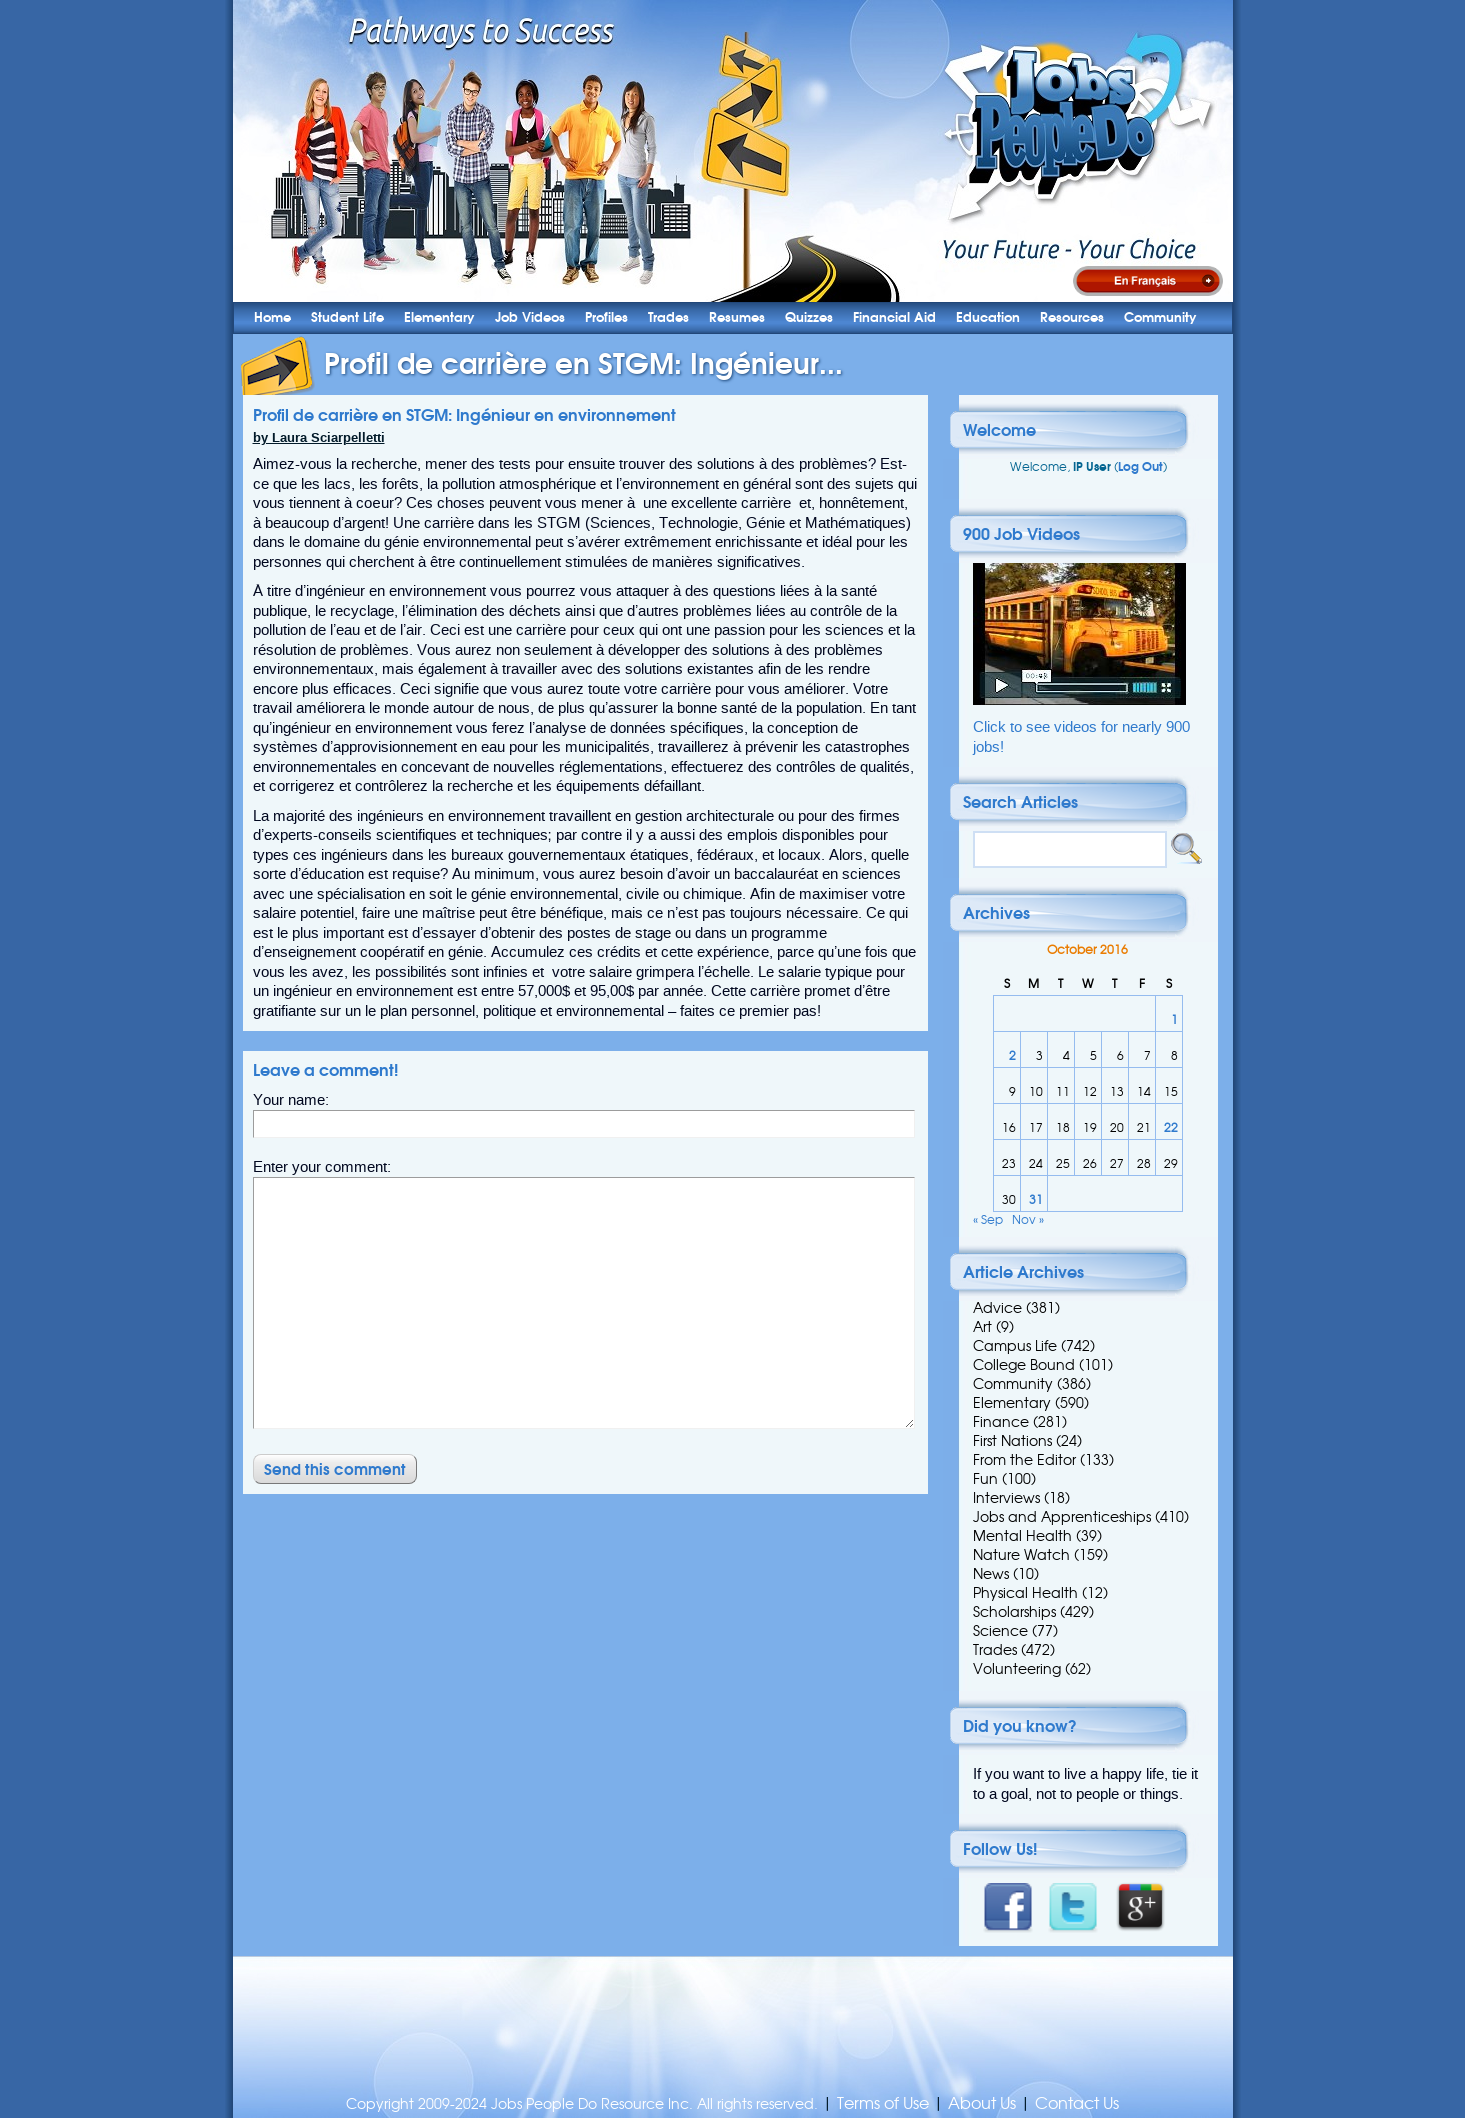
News (991, 1574)
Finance (1001, 1422)
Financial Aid (894, 317)
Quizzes (809, 317)
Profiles (606, 317)
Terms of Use (883, 2103)
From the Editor (1024, 1460)
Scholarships (1014, 1612)
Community (1160, 317)
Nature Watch (1021, 1555)
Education (988, 317)
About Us (982, 2103)
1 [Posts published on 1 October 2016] (1174, 1019)
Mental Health (1022, 1536)
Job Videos (530, 317)
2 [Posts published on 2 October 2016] (1012, 1055)
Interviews (1006, 1498)
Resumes (737, 317)
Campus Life (1015, 1346)
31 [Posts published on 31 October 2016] (1036, 1199)
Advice (997, 1308)
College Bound (1024, 1365)
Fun (985, 1479)
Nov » (1028, 1219)
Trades (668, 317)
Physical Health (1025, 1593)
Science (1000, 1631)
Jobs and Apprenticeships (1062, 1517)
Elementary (439, 317)
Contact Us (1077, 2103)
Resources (1072, 317)
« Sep (988, 1219)
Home (272, 317)
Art (982, 1327)
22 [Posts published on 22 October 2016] (1171, 1127)
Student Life (347, 317)
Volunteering (1017, 1669)
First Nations (1012, 1441)
